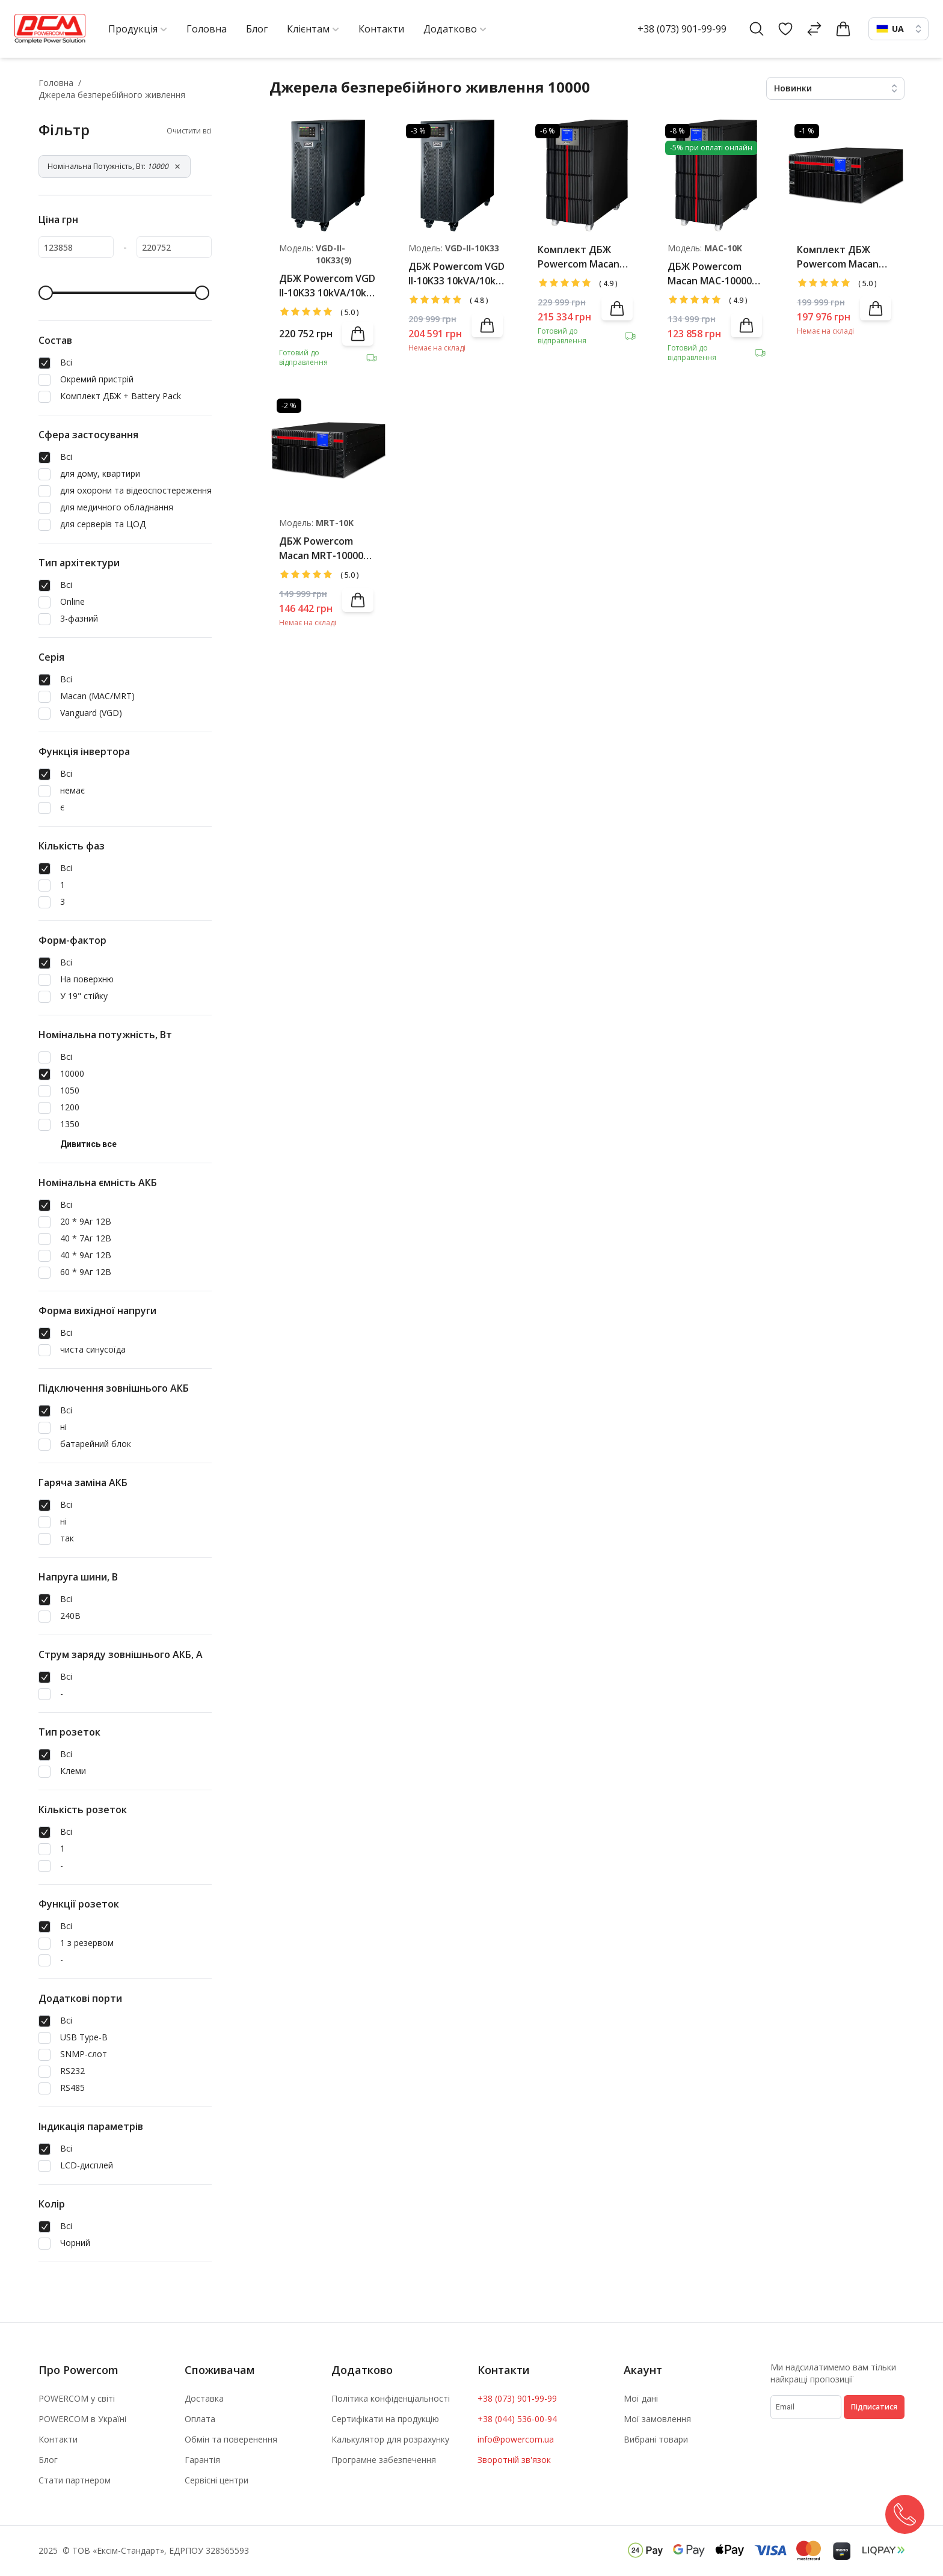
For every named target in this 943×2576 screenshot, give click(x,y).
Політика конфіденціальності (390, 2398)
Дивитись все (88, 1144)
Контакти (58, 2439)
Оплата (200, 2419)
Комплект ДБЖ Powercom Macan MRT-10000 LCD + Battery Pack (838, 257)
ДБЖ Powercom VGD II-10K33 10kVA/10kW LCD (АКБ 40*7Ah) (456, 274)
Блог (48, 2459)
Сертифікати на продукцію (385, 2419)
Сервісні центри (216, 2480)
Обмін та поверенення (231, 2439)
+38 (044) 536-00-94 (517, 2419)
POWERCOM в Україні (82, 2419)
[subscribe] (805, 2407)
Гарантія (202, 2459)
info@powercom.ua (516, 2439)
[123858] (76, 247)
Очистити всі (189, 131)
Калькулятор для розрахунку (390, 2439)
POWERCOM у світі (76, 2398)
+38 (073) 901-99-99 (681, 28)
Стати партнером (74, 2480)
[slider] (45, 293)
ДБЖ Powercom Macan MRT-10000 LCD (321, 548)
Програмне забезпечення (383, 2459)
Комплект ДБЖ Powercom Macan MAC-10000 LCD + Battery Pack (578, 257)
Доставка (204, 2398)
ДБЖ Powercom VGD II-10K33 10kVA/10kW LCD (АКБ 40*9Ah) (327, 286)
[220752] (174, 247)
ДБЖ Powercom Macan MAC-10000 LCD (710, 274)
